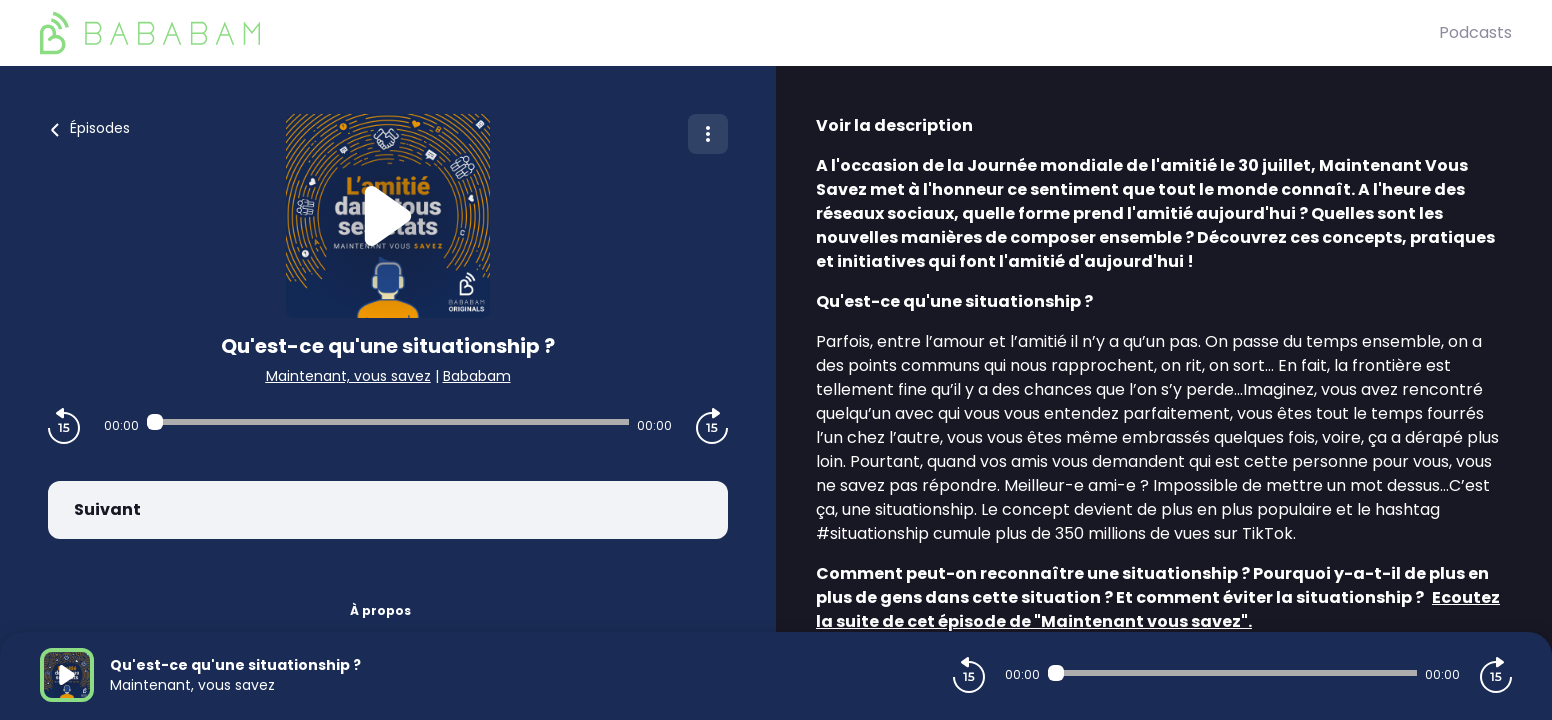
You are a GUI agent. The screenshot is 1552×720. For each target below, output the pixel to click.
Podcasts (1475, 32)
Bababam (477, 376)
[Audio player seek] (388, 422)
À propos (380, 610)
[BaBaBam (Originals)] (739, 33)
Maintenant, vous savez (348, 376)
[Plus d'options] (708, 134)
